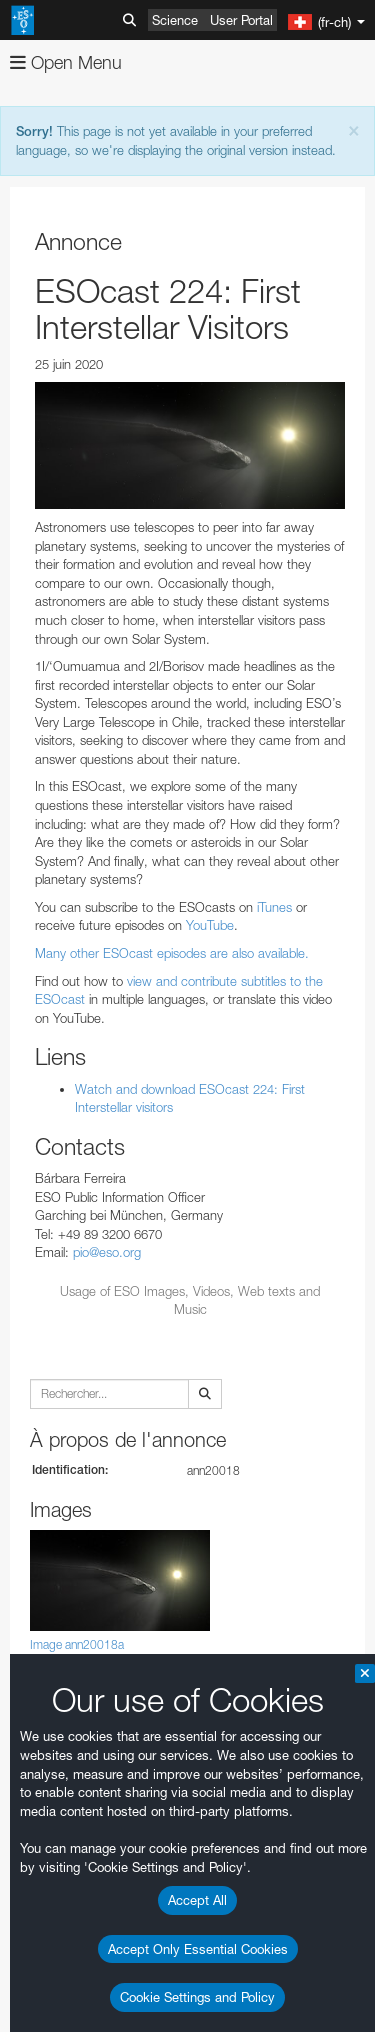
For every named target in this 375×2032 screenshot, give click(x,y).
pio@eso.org (107, 1252)
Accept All (197, 1900)
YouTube (210, 925)
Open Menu (66, 62)
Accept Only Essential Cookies (198, 1949)
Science (175, 20)
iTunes (274, 907)
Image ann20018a (77, 1644)
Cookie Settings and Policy (197, 1997)
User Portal (241, 20)
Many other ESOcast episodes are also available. (172, 953)
